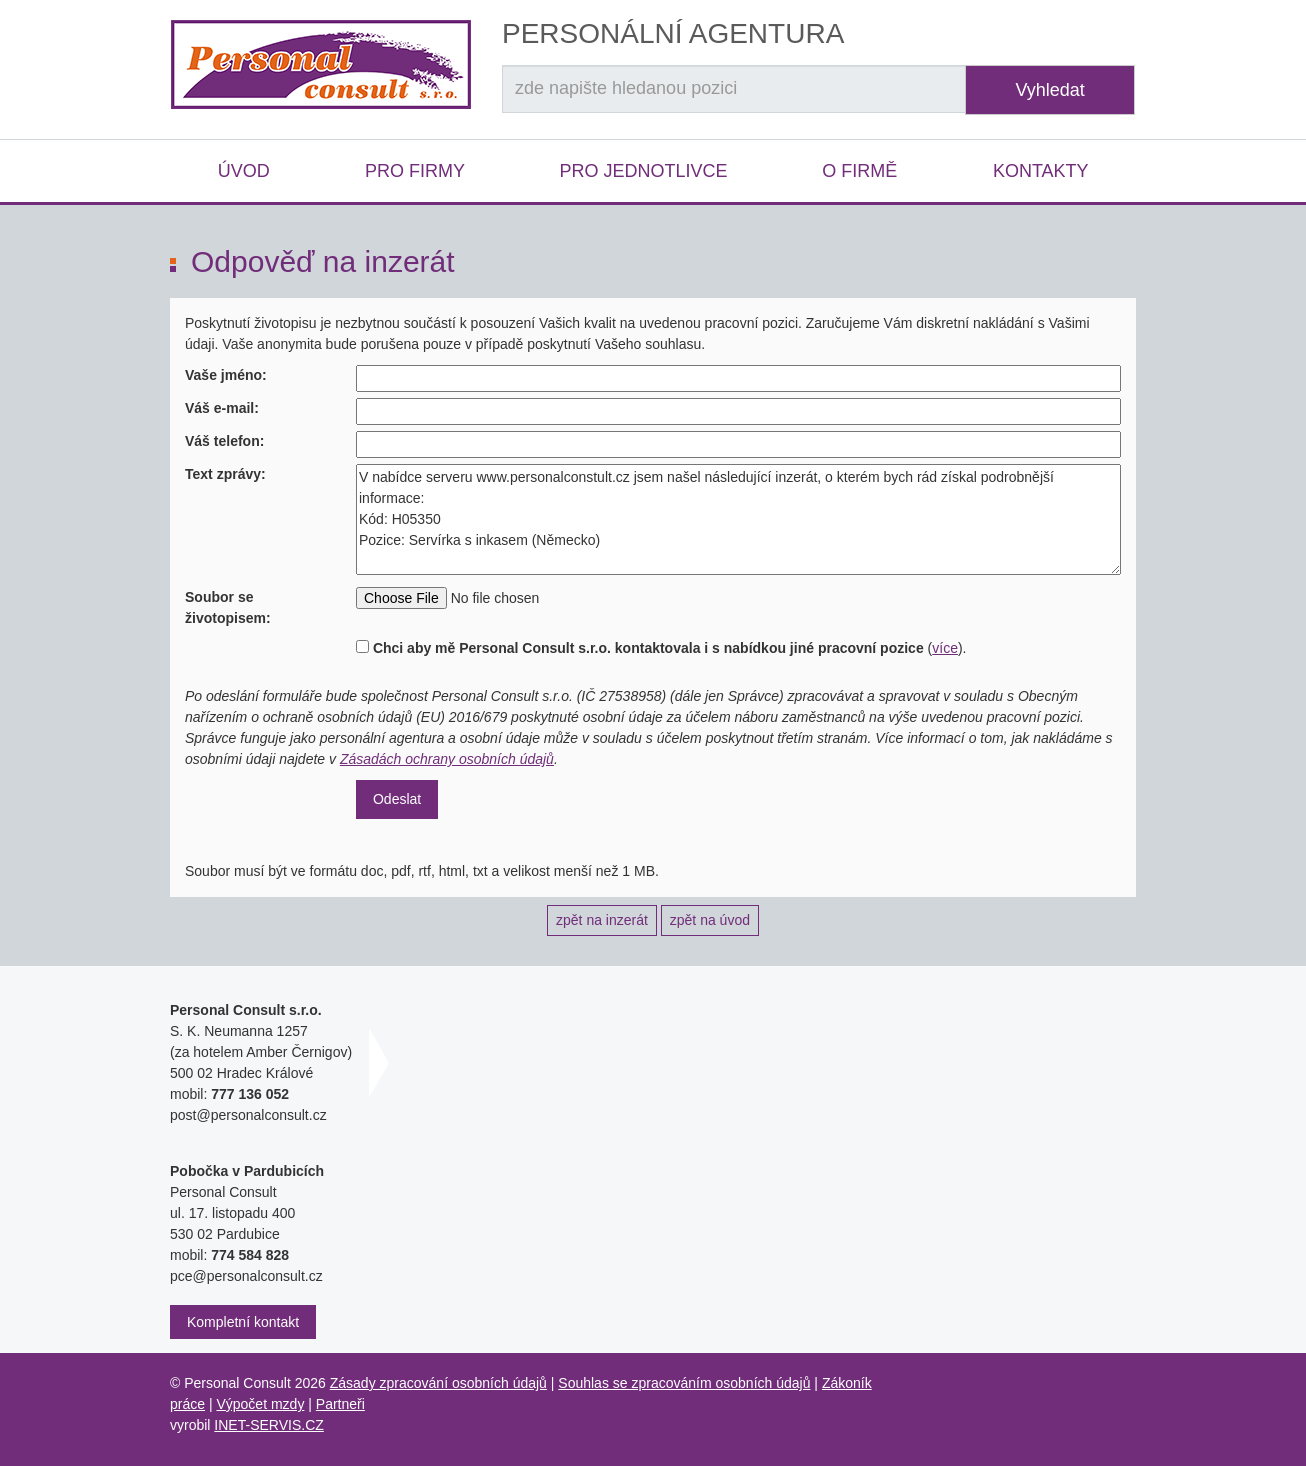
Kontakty (1041, 171)
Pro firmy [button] (415, 171)
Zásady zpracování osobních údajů (438, 1383)
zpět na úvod (710, 920)
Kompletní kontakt (243, 1322)
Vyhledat (1049, 90)
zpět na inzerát (602, 920)
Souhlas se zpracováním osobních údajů (684, 1383)
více (945, 648)
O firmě (859, 171)
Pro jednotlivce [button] (643, 171)
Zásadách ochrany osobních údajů (447, 759)
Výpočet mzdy (260, 1404)
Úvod (244, 171)
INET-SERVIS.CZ (268, 1425)
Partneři (340, 1404)
